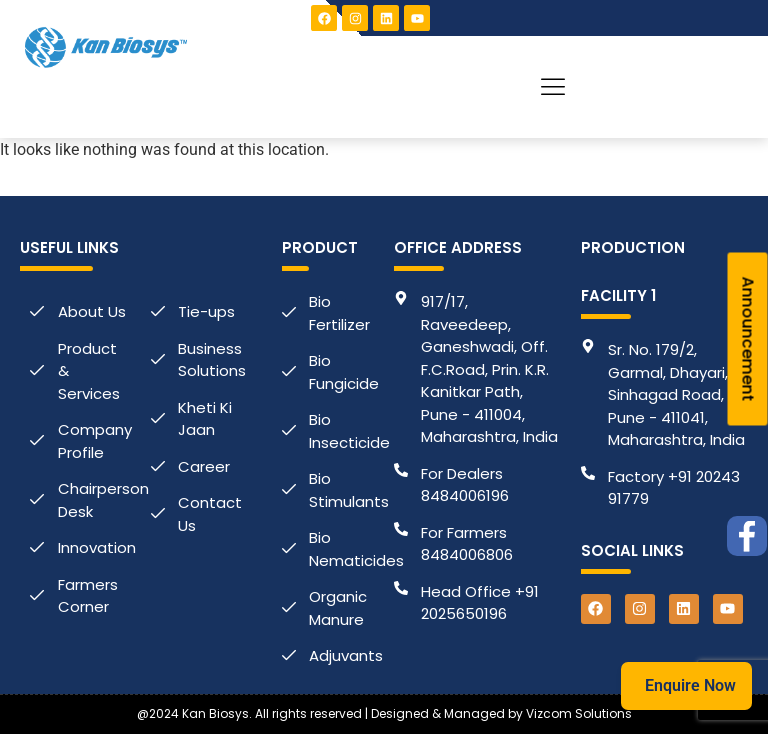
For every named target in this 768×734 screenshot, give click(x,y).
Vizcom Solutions (579, 713)
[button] (553, 87)
